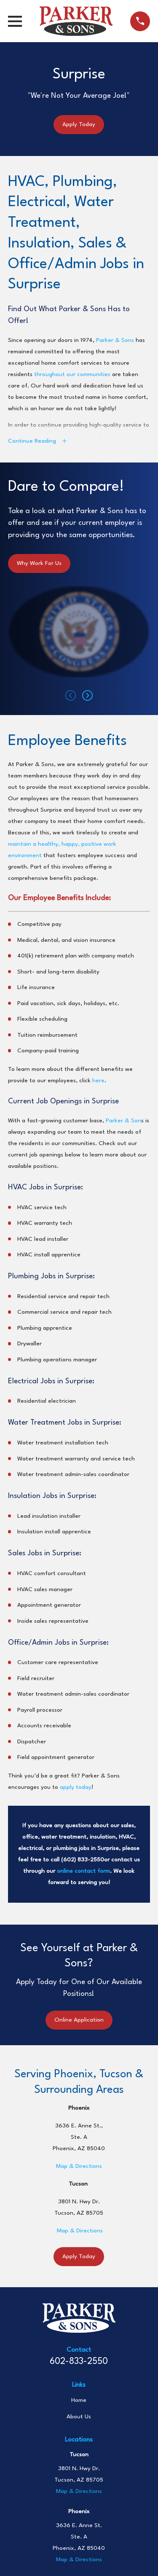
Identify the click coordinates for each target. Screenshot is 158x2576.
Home (78, 2400)
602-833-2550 (79, 2361)
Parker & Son (123, 1121)
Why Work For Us (39, 563)
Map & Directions (79, 2166)
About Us (79, 2417)
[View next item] (87, 695)
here (98, 1081)
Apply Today (78, 124)
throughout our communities (72, 374)
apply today (75, 1787)
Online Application (79, 2020)
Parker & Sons (115, 340)
